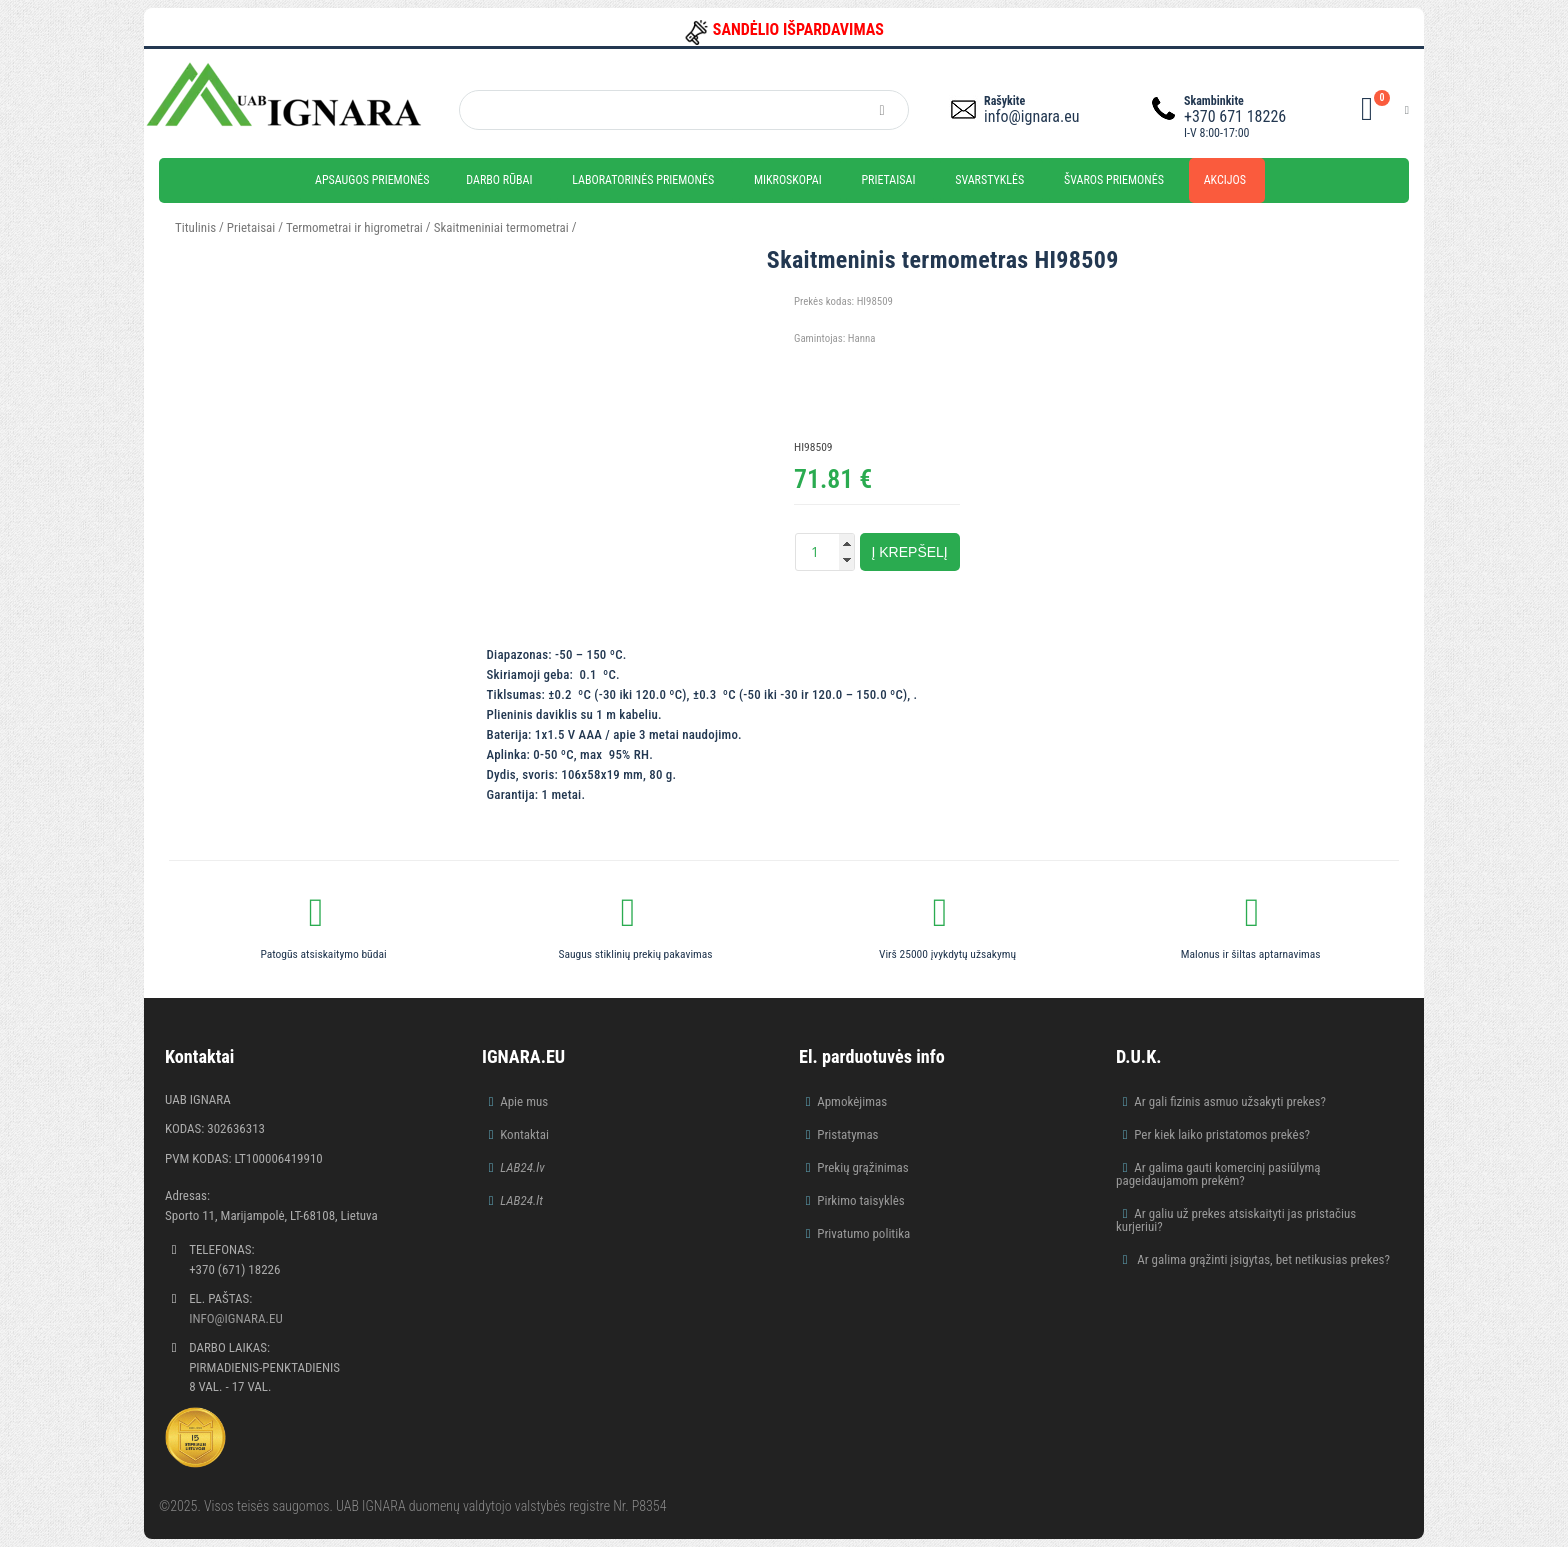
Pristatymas (847, 1134)
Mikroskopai (788, 180)
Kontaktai (524, 1134)
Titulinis (195, 227)
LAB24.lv (522, 1167)
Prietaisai (888, 180)
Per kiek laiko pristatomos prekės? (1222, 1134)
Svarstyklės (989, 180)
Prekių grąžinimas (863, 1167)
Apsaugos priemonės (372, 180)
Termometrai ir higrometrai (354, 227)
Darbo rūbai (499, 180)
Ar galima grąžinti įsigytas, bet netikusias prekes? (1262, 1259)
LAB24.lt (521, 1200)
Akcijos (1225, 180)
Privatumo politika (863, 1233)
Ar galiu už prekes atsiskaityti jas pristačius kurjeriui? (1236, 1220)
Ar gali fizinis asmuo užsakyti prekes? (1230, 1101)
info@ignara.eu (1031, 116)
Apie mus (524, 1101)
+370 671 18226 (1235, 116)
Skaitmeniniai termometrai (501, 227)
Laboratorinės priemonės (643, 180)
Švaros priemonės (1114, 180)
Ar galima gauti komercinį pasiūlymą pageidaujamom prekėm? (1218, 1174)
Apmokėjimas (852, 1101)
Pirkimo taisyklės (861, 1200)
